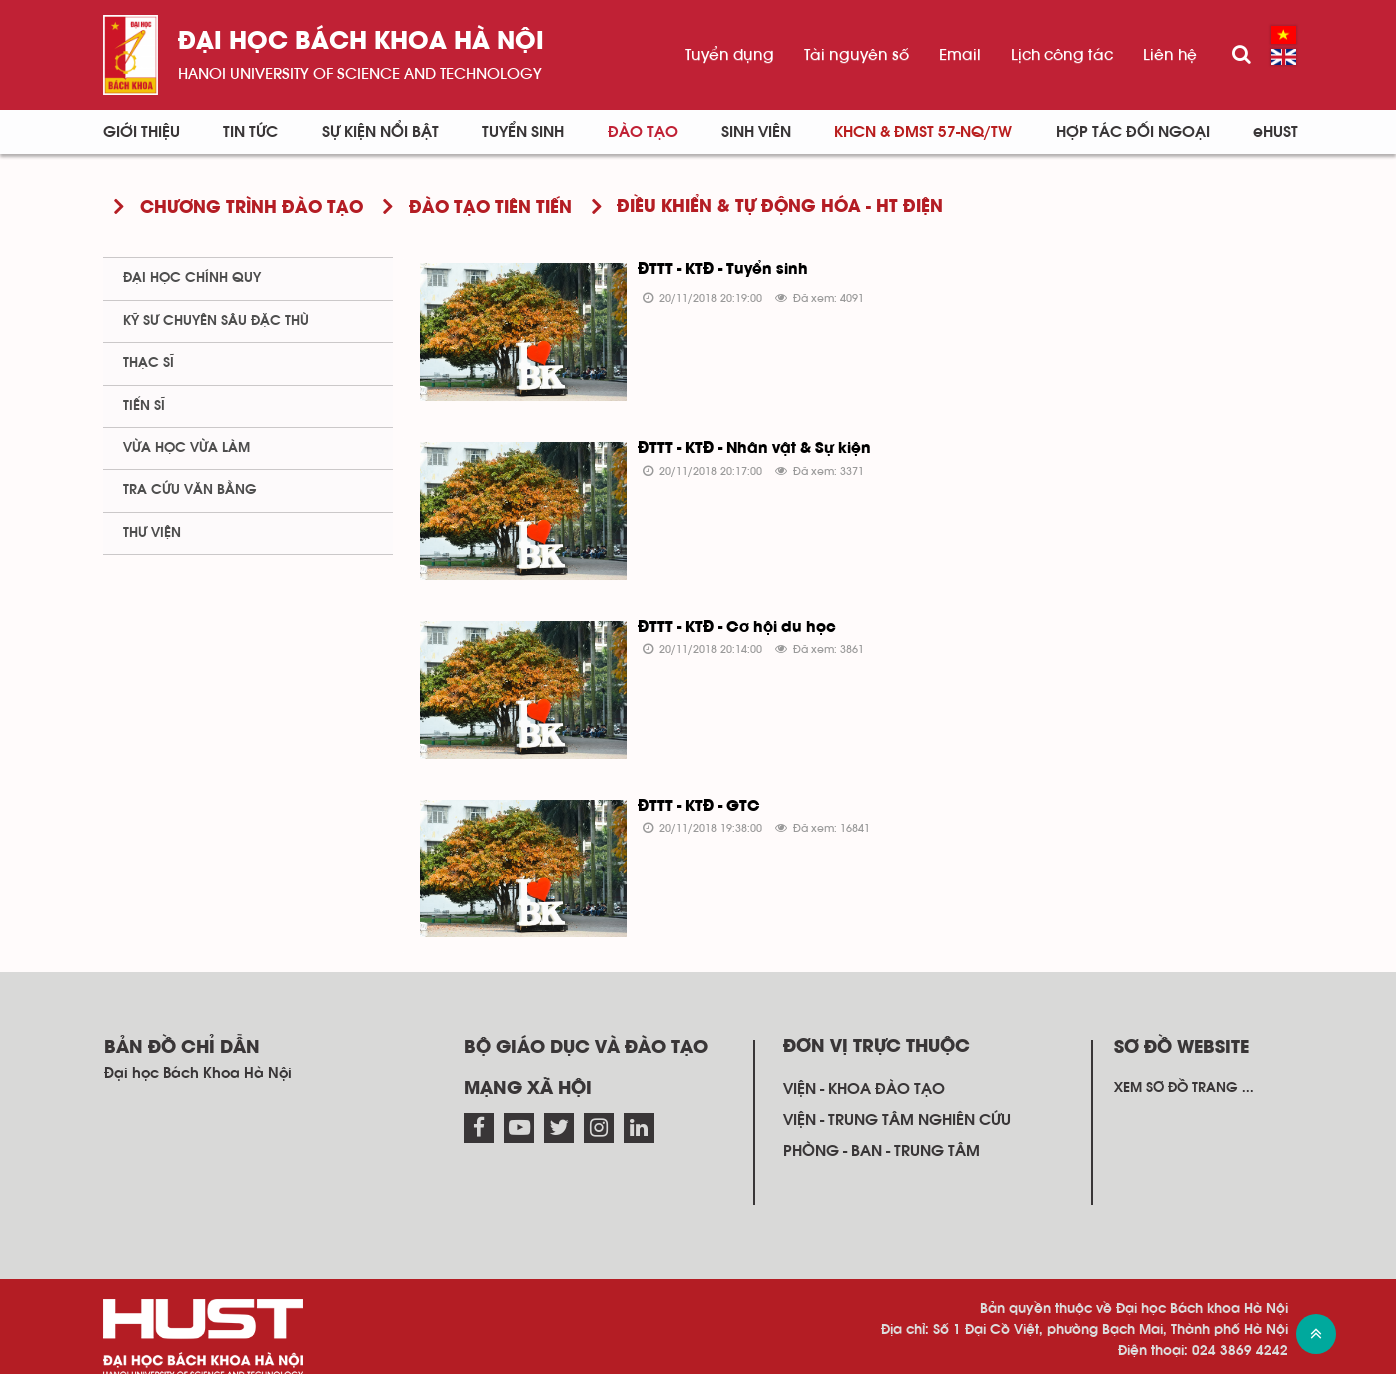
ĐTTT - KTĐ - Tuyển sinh (714, 270)
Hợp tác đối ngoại (1133, 132)
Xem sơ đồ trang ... (1184, 1064)
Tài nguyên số (856, 55)
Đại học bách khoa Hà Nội (361, 42)
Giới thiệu (141, 132)
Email (960, 55)
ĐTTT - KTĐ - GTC (690, 789)
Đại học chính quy (192, 278)
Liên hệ (1170, 55)
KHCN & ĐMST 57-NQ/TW (923, 132)
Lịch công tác (1062, 55)
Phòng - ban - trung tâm (881, 1128)
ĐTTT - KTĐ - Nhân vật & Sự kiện (745, 443)
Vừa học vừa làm (186, 448)
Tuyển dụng (729, 55)
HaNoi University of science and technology (360, 74)
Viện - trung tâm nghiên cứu (897, 1096)
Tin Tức (250, 132)
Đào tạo (643, 132)
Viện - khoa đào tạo (864, 1065)
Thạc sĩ (148, 363)
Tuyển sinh (523, 132)
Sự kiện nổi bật (380, 132)
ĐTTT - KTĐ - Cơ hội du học (728, 616)
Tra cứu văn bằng (190, 490)
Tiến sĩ (144, 406)
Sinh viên (756, 132)
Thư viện (152, 533)
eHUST (1275, 132)
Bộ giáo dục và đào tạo (586, 1024)
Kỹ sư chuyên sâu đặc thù (216, 321)
